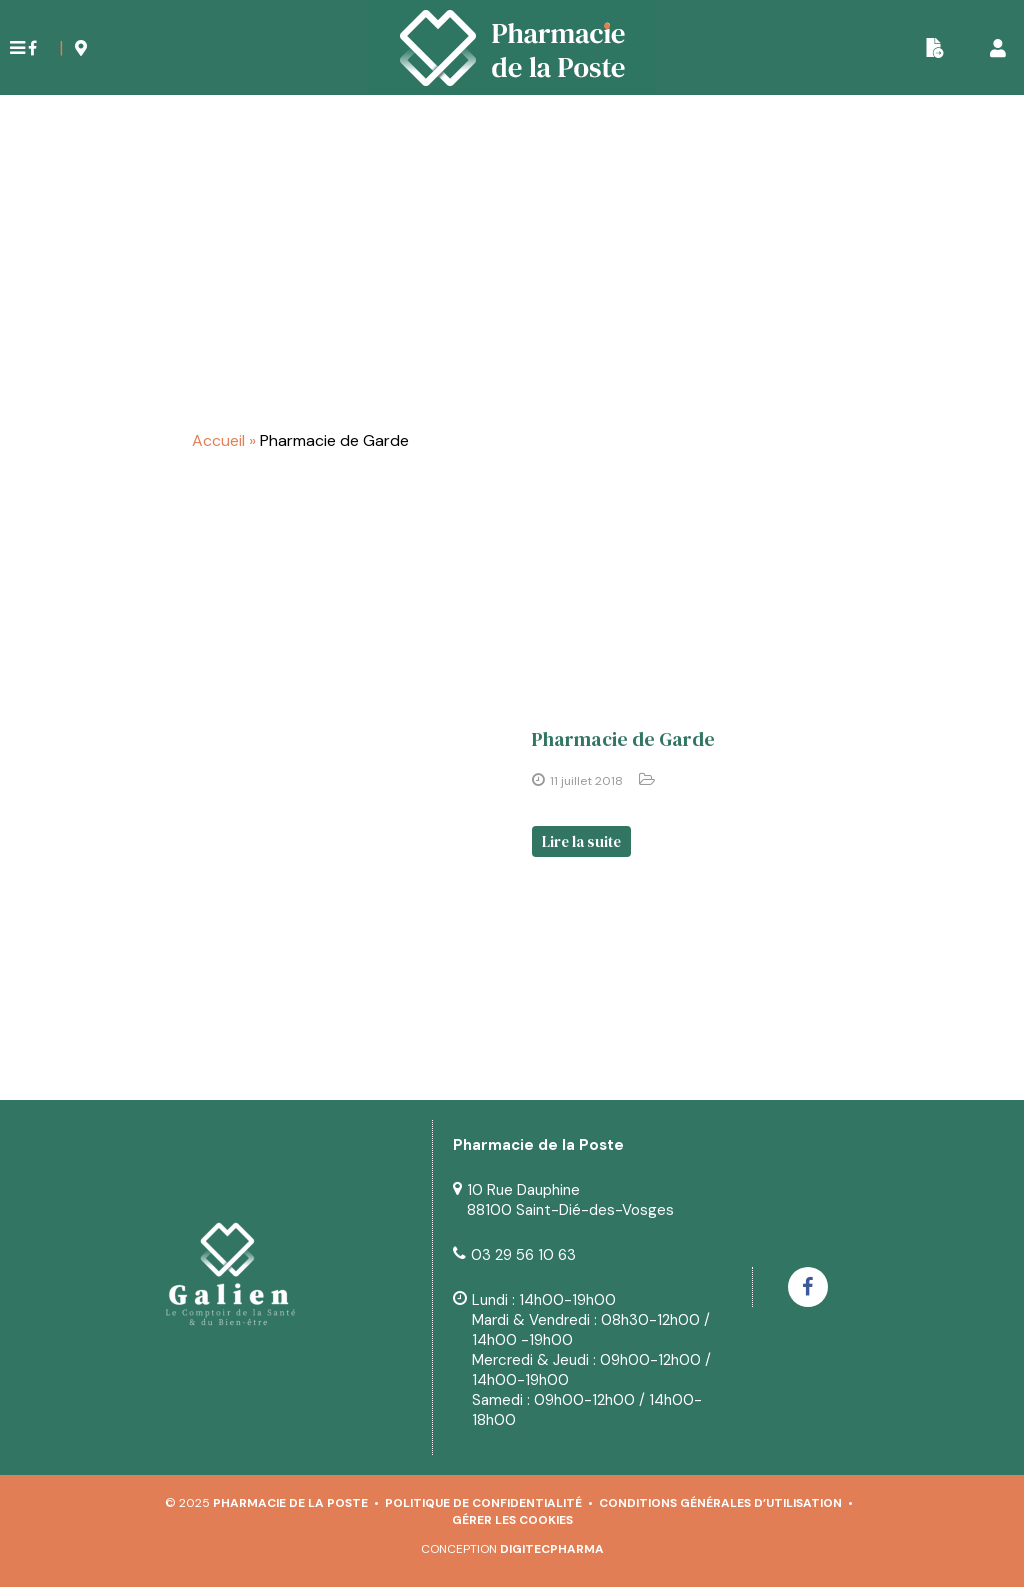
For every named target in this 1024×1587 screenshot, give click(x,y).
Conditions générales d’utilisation (720, 1503)
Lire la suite (581, 841)
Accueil (218, 440)
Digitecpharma (552, 1549)
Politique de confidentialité (483, 1503)
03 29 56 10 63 (523, 1255)
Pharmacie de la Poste (290, 1503)
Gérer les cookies (512, 1520)
